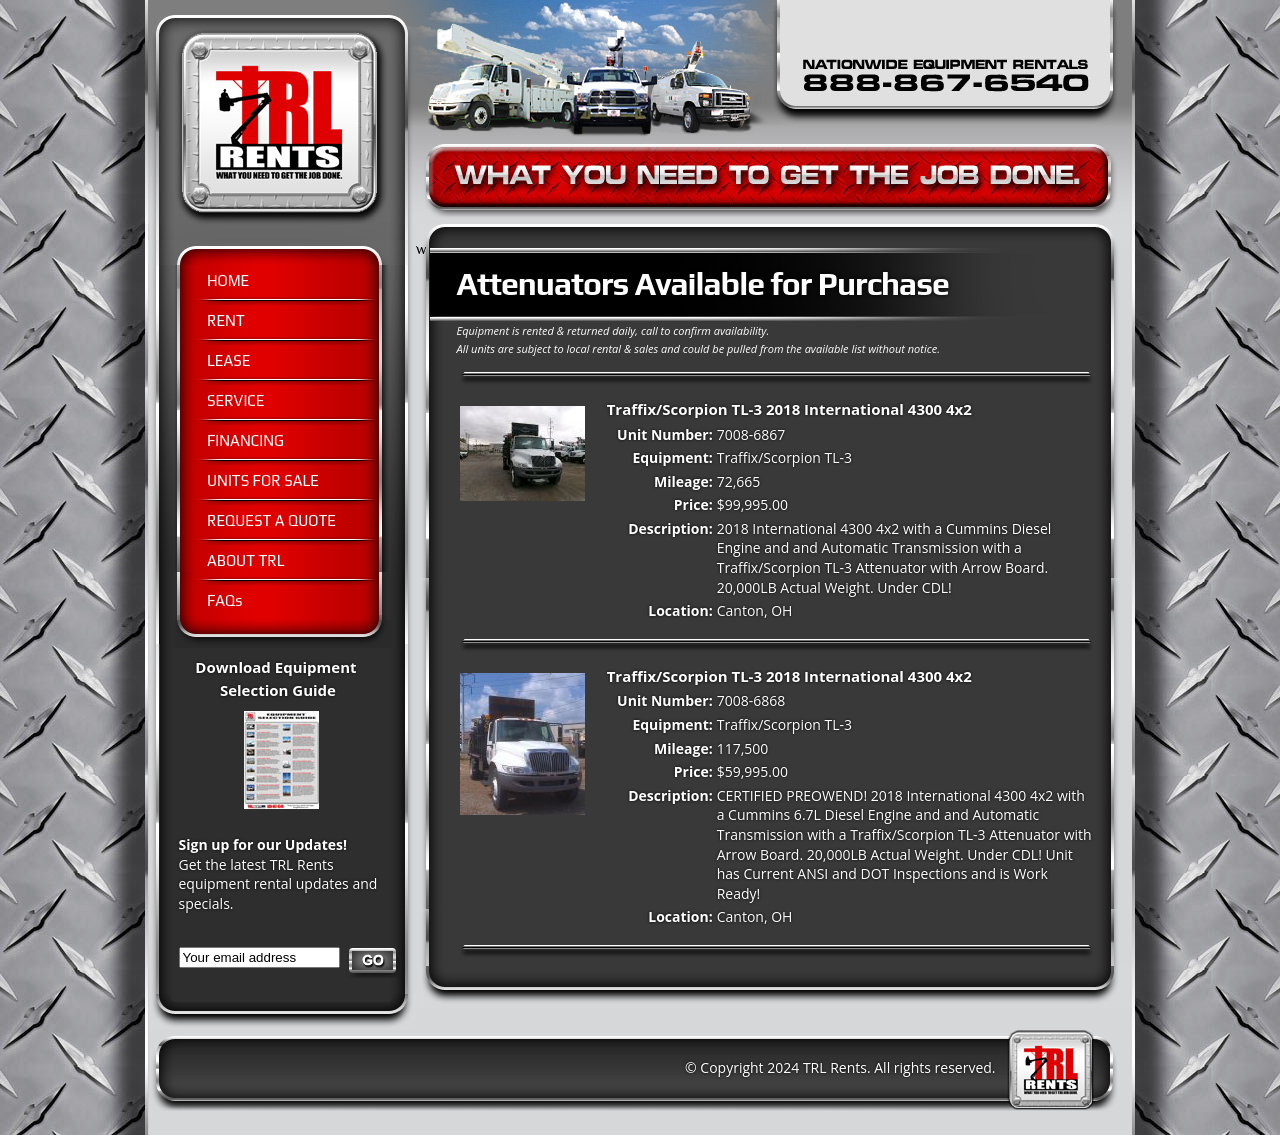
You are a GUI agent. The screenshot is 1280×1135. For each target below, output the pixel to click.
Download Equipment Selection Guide (293, 689)
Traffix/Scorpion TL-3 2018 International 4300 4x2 (789, 409)
